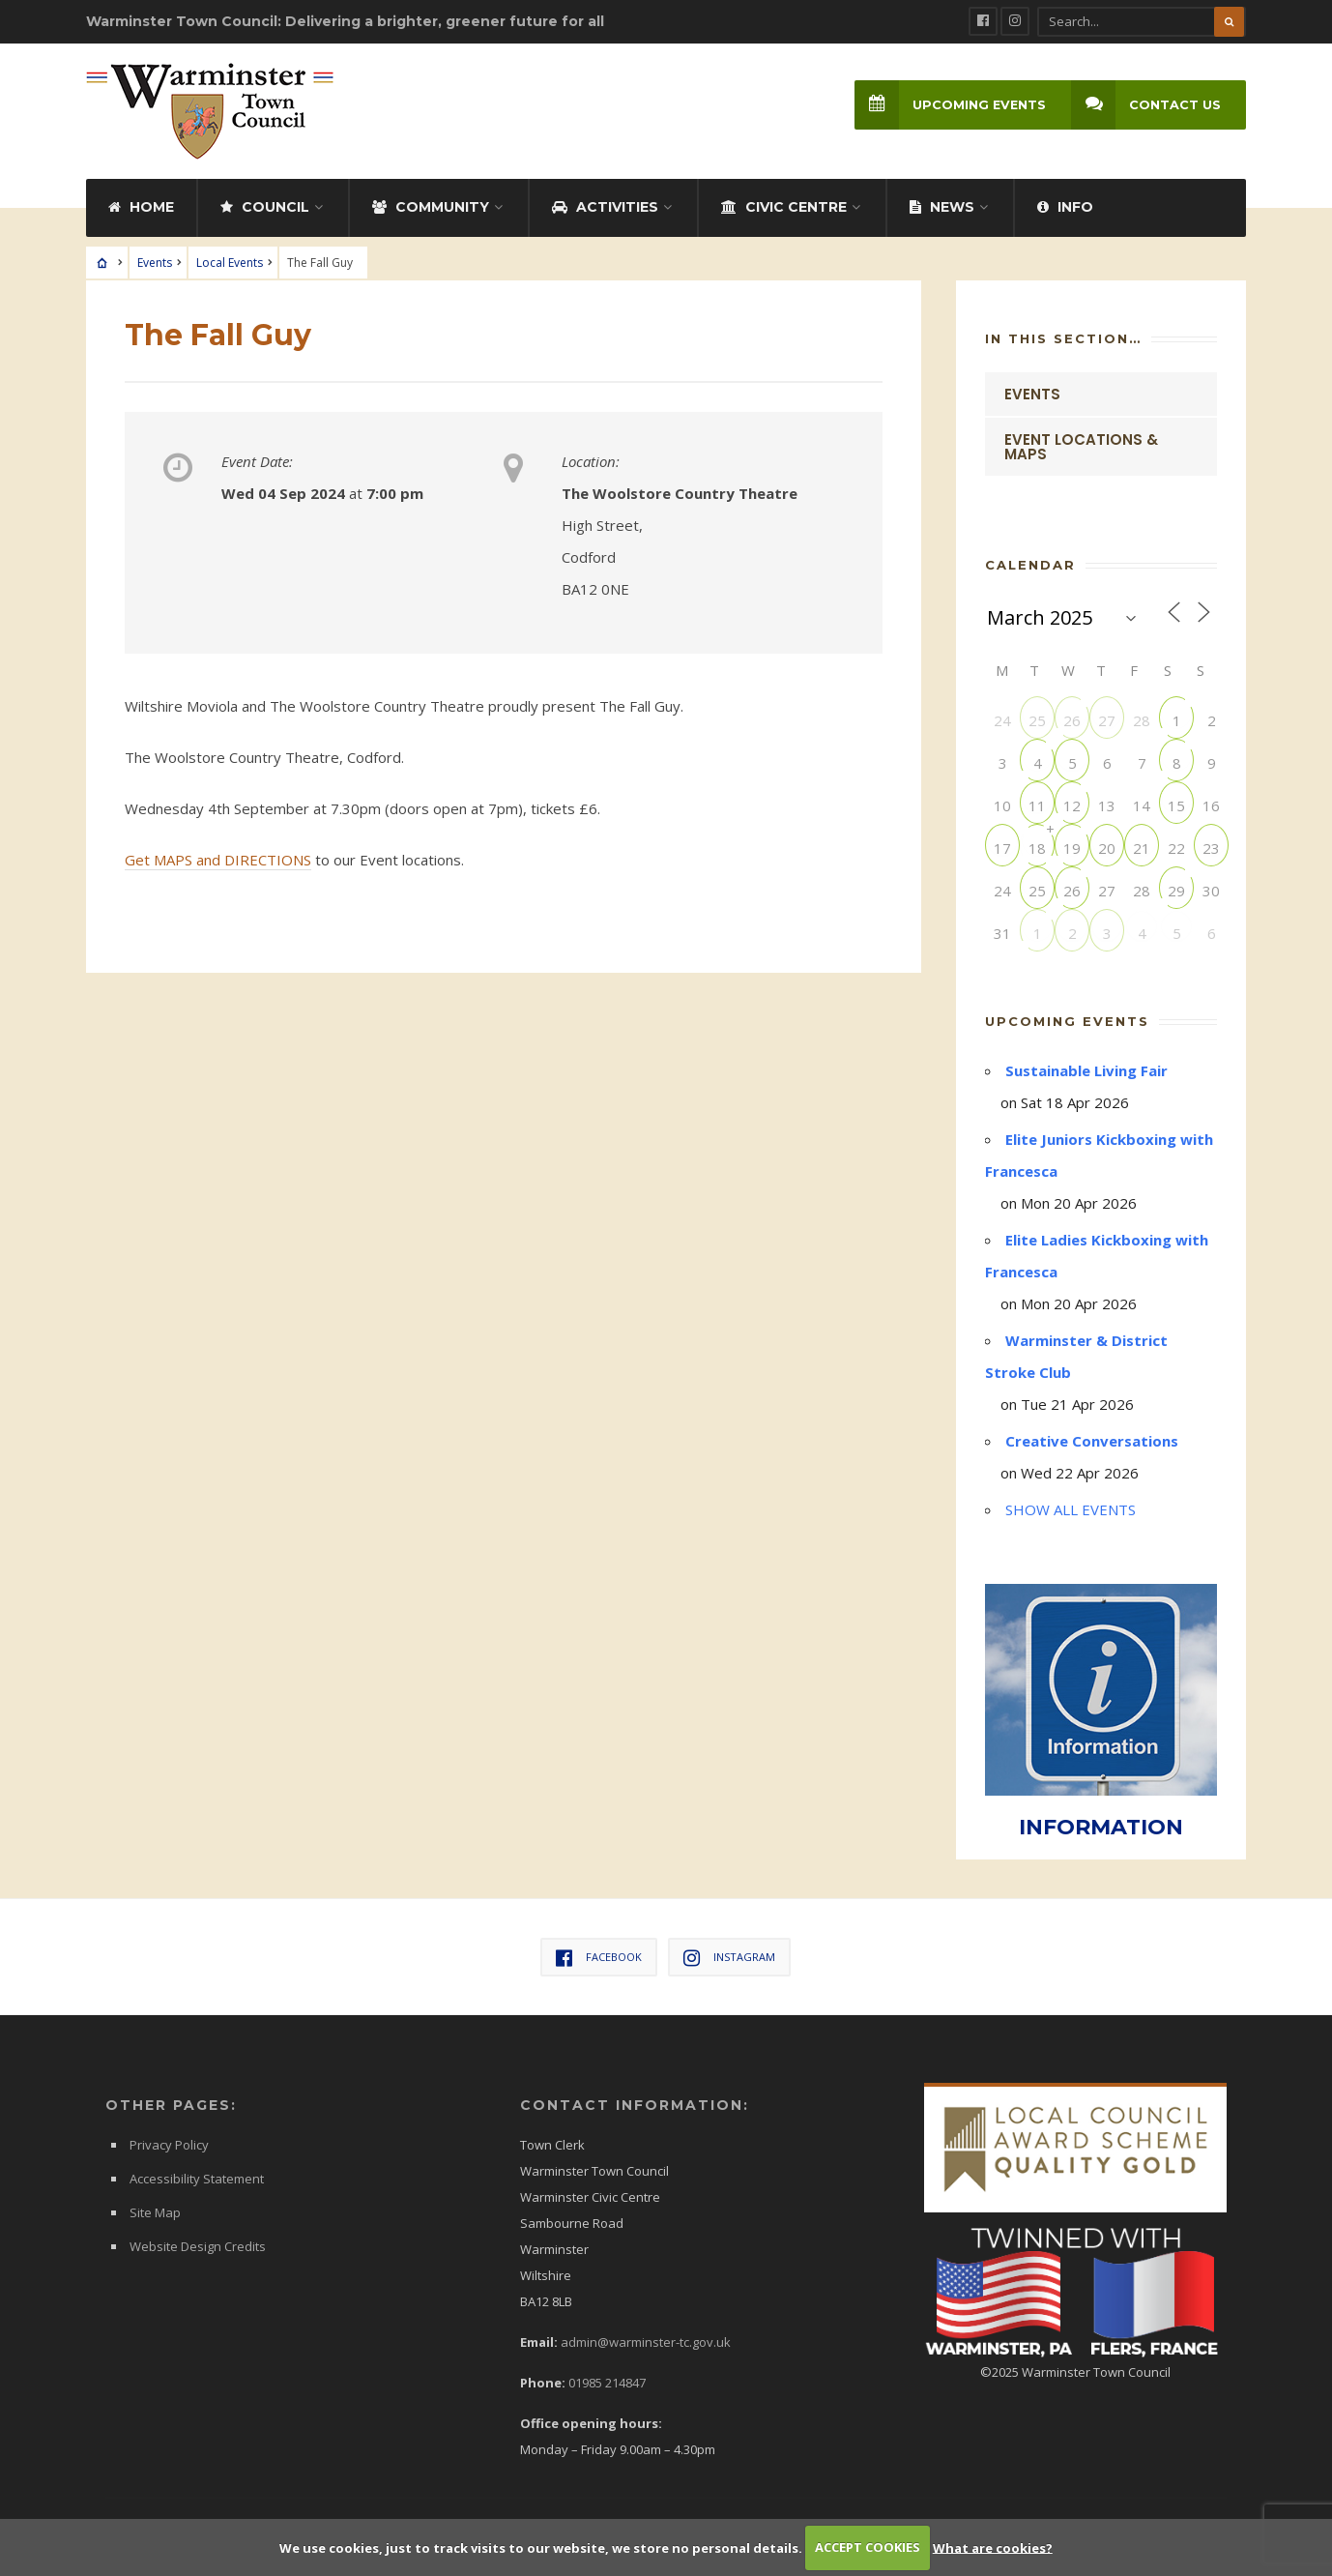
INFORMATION (1101, 1827)
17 (1002, 847)
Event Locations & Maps (1081, 446)
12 (1072, 805)
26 (1072, 720)
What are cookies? (993, 2547)
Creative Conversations (1091, 1440)
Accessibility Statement (197, 2178)
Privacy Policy (169, 2144)
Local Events (229, 262)
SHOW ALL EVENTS (1070, 1509)
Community (430, 207)
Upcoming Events (950, 105)
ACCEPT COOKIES (867, 2547)
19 (1072, 847)
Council (264, 207)
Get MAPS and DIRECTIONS (218, 859)
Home (141, 207)
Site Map (155, 2212)
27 (1106, 720)
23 (1211, 847)
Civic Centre (784, 207)
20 (1106, 847)
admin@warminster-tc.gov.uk (646, 2342)
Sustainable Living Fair (1086, 1070)
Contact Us (1146, 105)
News (942, 207)
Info (1065, 207)
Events (154, 262)
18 (1037, 847)
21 (1141, 847)
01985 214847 (607, 2382)
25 (1037, 720)
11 (1037, 805)
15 (1176, 805)
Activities (605, 207)
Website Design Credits (198, 2246)
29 (1176, 890)
